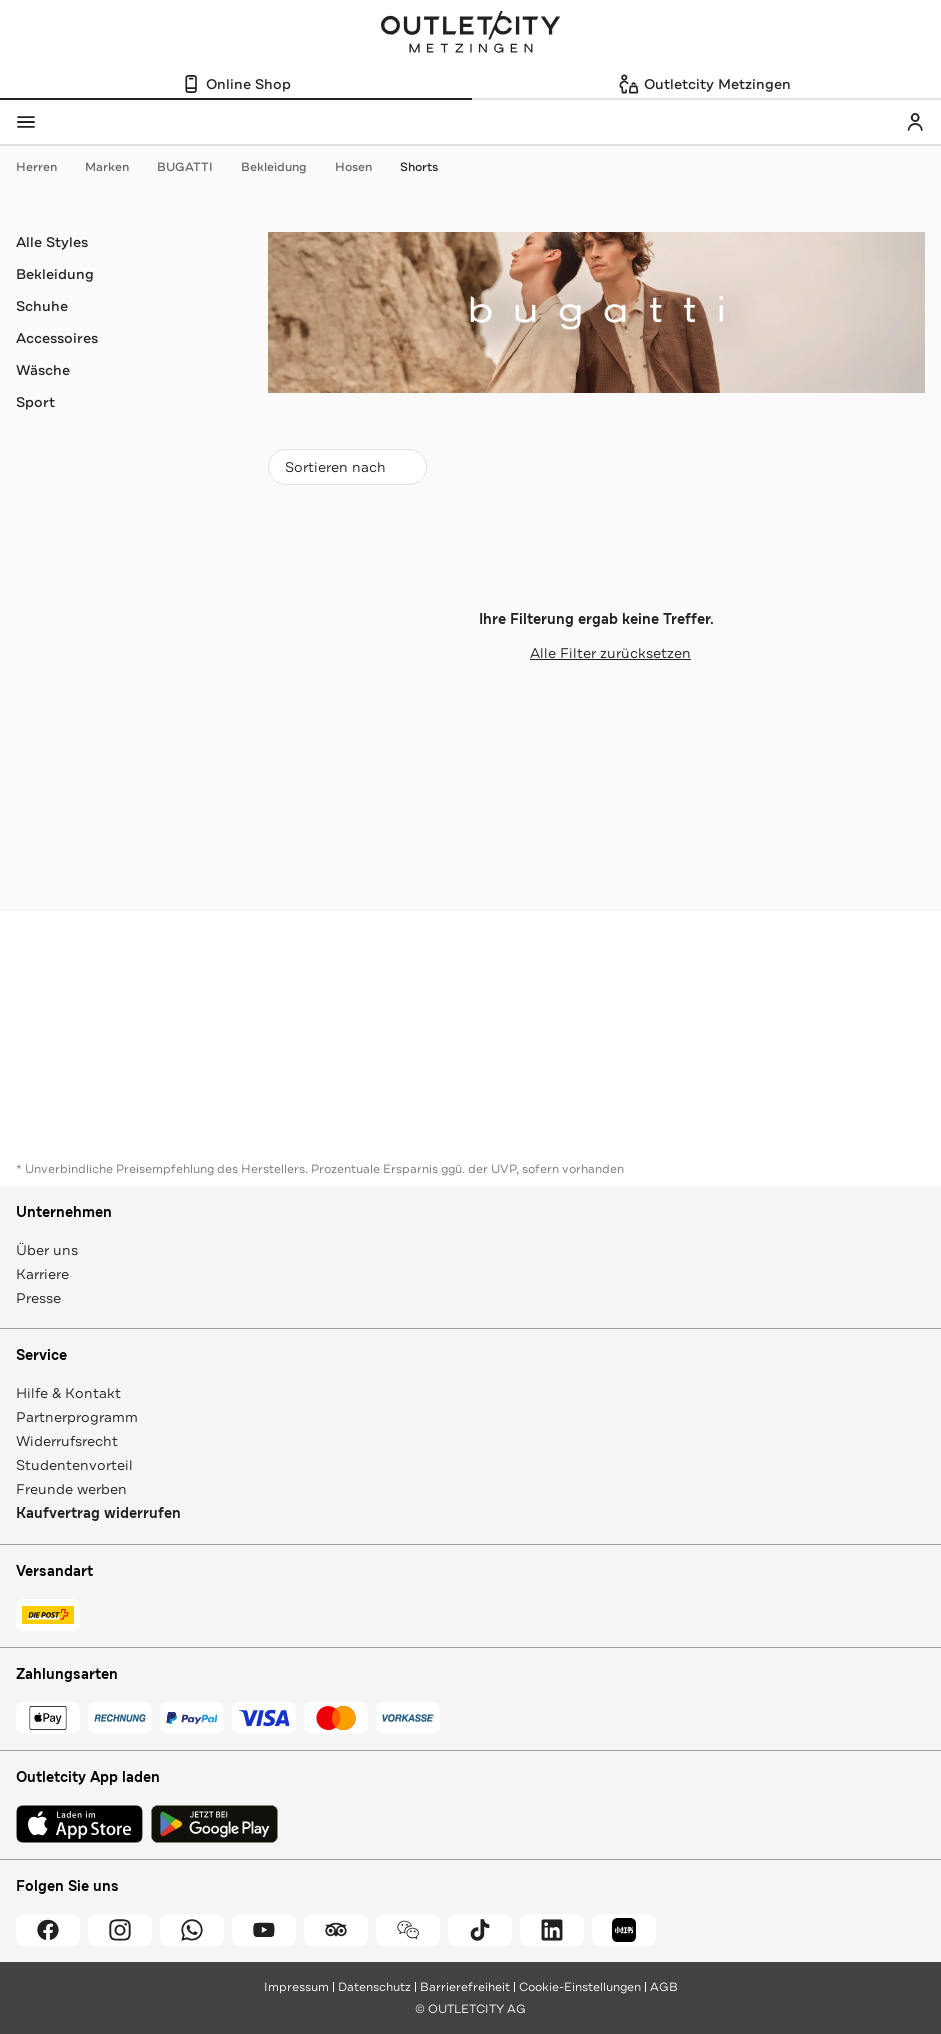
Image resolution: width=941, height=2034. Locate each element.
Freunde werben (71, 1489)
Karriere (42, 1274)
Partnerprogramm (77, 1417)
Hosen (363, 167)
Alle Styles (52, 242)
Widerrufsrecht (67, 1441)
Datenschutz (374, 1987)
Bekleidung (284, 167)
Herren (46, 167)
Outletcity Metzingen (471, 34)
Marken (117, 167)
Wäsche (43, 370)
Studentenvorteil (74, 1465)
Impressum (296, 1987)
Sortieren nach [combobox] (347, 471)
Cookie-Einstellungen (580, 1987)
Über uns (47, 1250)
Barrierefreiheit (465, 1987)
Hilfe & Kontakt (68, 1393)
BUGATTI (195, 167)
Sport (35, 402)
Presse (38, 1298)
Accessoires (57, 338)
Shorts (419, 167)
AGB (664, 1987)
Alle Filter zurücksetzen (596, 653)
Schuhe (42, 306)
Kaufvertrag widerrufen (98, 1513)
